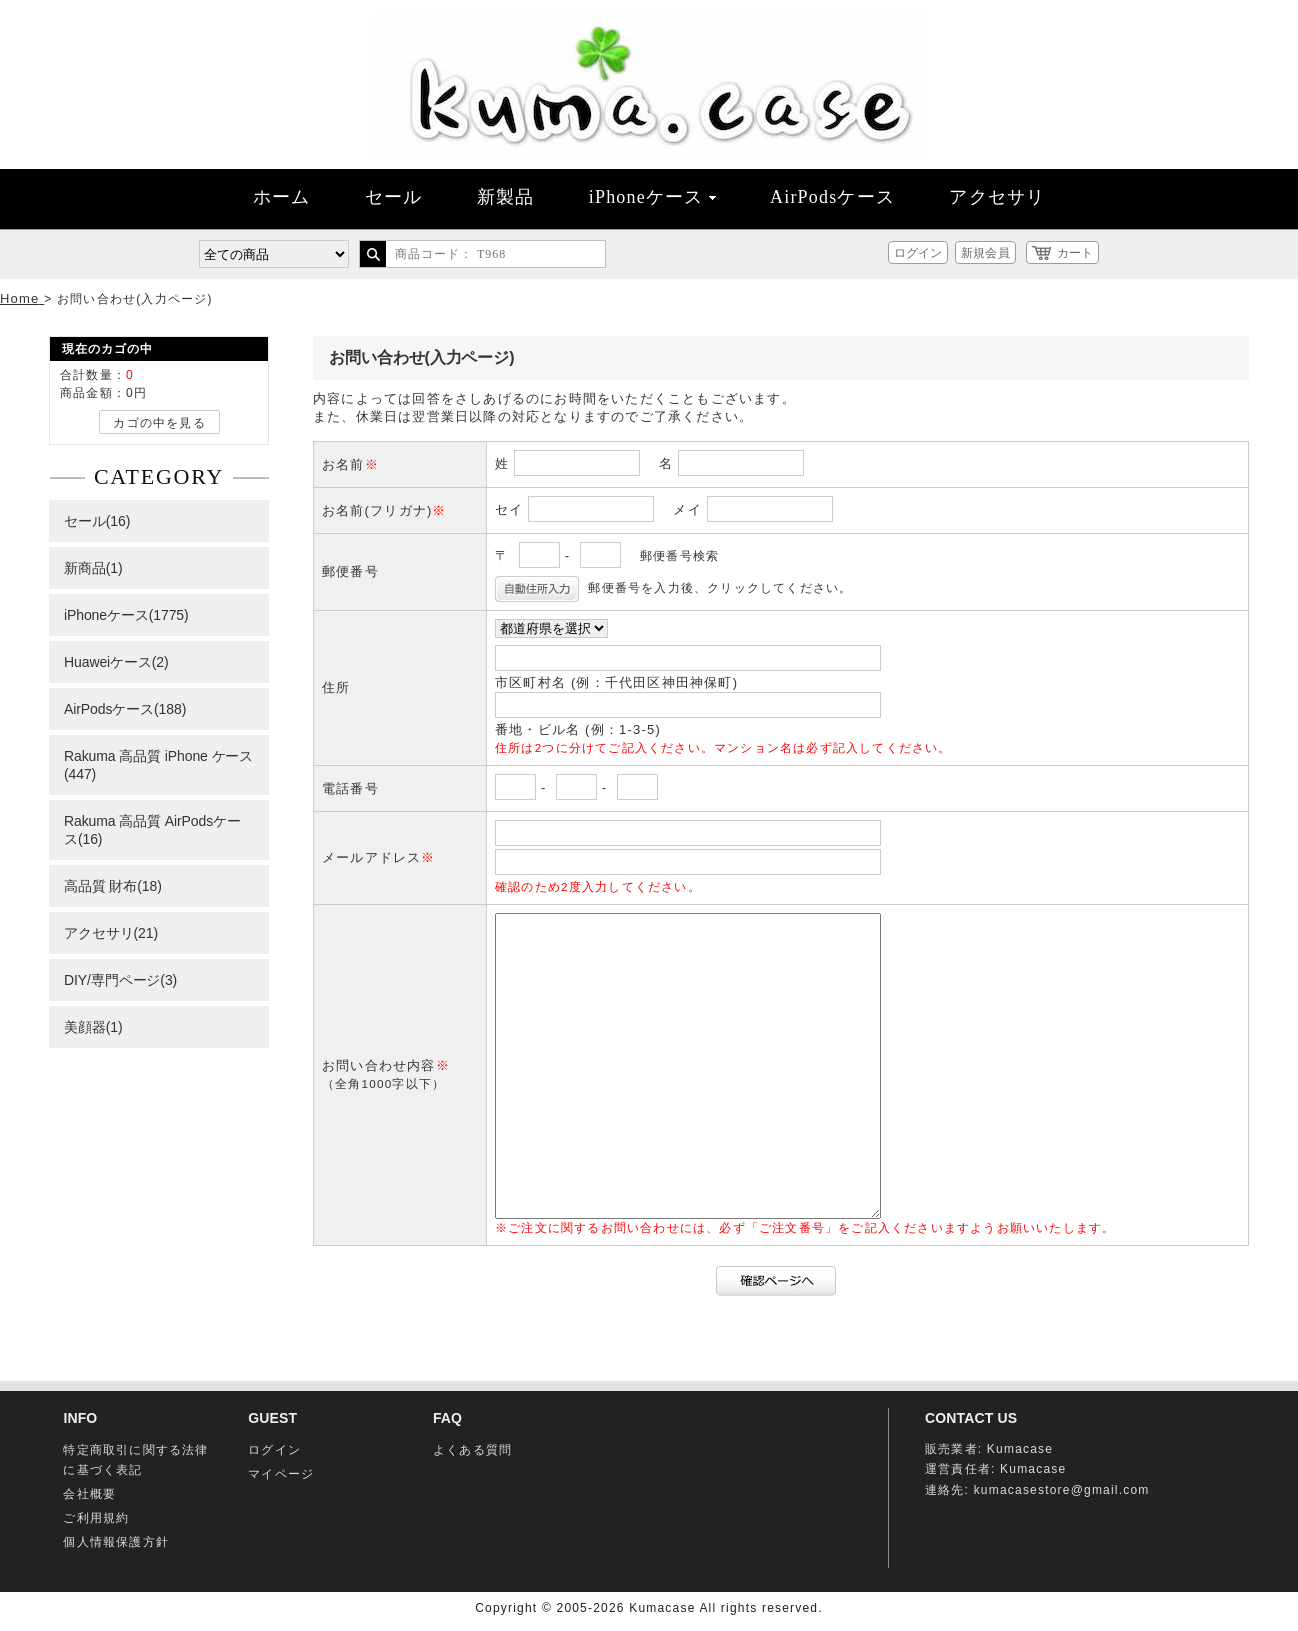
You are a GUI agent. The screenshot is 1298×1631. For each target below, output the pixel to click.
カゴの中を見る (159, 423)
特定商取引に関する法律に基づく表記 (135, 1460)
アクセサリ (997, 197)
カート (1075, 253)
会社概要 (89, 1494)
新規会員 (985, 253)
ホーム (282, 197)
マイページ (281, 1474)
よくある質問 (472, 1450)
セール (394, 197)
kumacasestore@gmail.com (1062, 1490)
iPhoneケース (652, 197)
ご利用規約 (96, 1518)
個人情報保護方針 (116, 1542)
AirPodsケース (832, 197)
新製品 (506, 197)
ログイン (918, 253)
